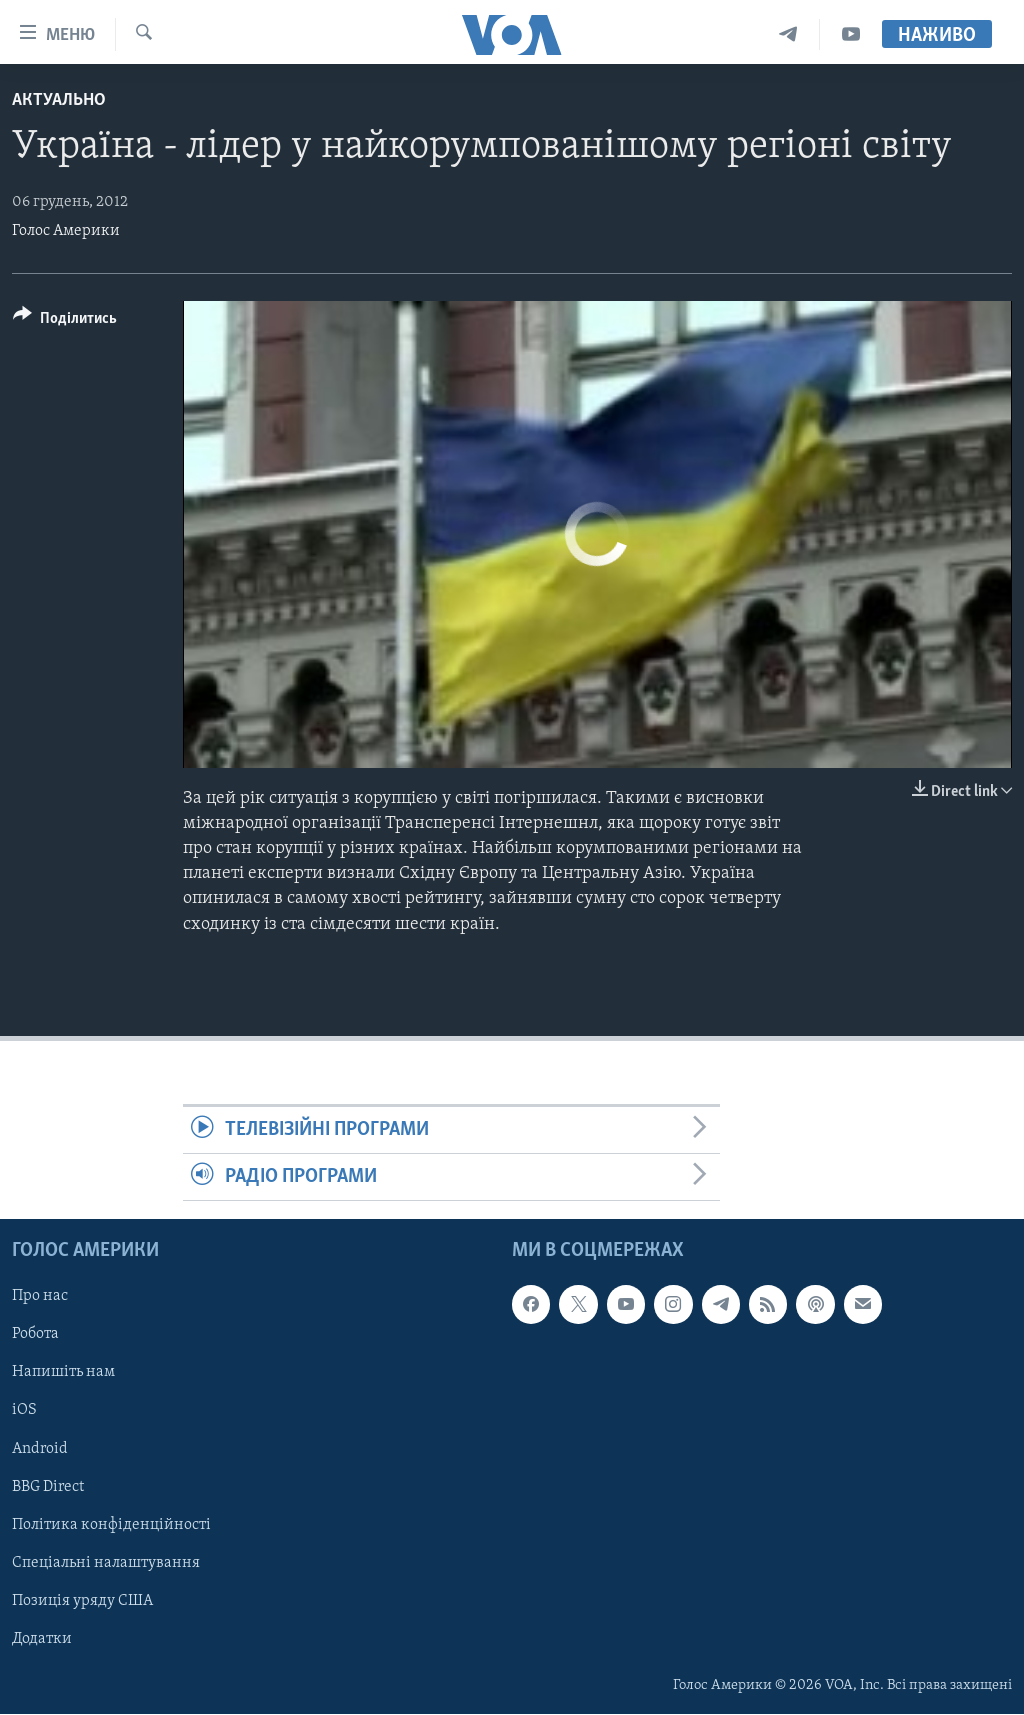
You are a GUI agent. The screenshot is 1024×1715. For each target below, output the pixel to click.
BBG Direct (48, 1487)
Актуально (59, 100)
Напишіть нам (63, 1373)
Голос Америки (66, 231)
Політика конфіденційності (111, 1525)
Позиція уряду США (82, 1601)
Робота (35, 1335)
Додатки (42, 1639)
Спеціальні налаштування (106, 1563)
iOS (24, 1411)
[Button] (65, 321)
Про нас (40, 1297)
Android (40, 1449)
